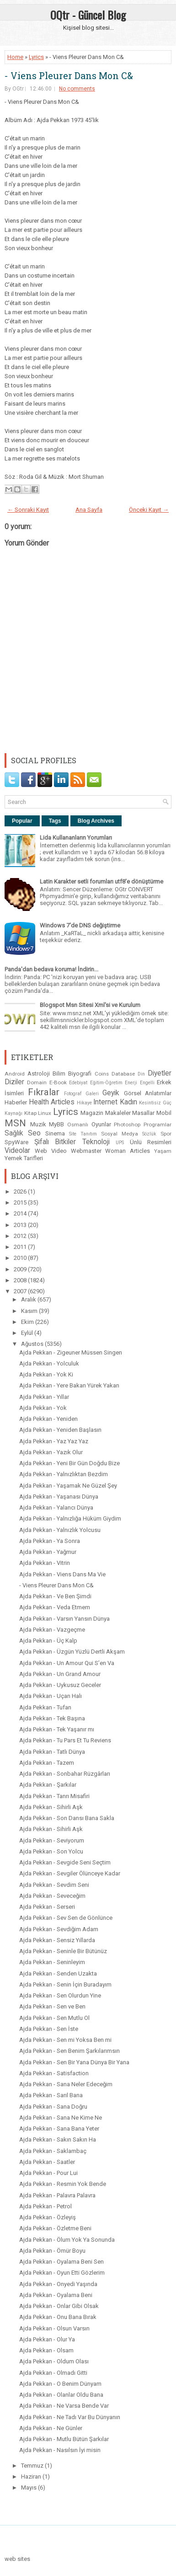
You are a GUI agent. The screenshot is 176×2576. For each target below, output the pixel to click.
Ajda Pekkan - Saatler (47, 2161)
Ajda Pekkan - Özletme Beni (55, 2228)
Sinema (55, 1133)
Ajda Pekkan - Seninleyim (52, 1962)
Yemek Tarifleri (24, 1158)
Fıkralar (43, 1092)
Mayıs (29, 2487)
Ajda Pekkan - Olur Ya (47, 2339)
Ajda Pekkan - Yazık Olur (51, 1452)
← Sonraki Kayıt (28, 509)
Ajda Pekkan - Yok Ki (46, 1374)
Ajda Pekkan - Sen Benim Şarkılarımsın (69, 2050)
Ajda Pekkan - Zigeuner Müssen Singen (70, 1352)
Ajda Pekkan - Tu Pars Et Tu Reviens (65, 1740)
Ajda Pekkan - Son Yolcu (51, 1851)
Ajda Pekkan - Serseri (47, 1906)
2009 (21, 1269)
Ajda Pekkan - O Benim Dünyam (60, 2383)
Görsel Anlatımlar (148, 1093)
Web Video (51, 1150)
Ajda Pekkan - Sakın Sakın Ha (57, 2139)
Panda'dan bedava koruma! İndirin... (51, 969)
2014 (21, 1213)
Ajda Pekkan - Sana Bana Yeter (59, 2128)
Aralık (29, 1299)
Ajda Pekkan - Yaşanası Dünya (58, 1496)
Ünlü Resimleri (151, 1142)
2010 (21, 1257)
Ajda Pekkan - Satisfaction (54, 2073)
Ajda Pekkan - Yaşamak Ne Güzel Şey (68, 1485)
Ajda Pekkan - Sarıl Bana (51, 2095)
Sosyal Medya (119, 1133)
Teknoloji (96, 1142)
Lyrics (36, 57)
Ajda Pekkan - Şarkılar (47, 1784)
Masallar (143, 1112)
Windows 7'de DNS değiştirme (80, 925)
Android (15, 1074)
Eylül (27, 1332)
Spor (165, 1133)
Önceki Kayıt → (149, 509)
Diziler (14, 1082)
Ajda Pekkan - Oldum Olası (54, 2361)
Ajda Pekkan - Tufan (45, 1707)
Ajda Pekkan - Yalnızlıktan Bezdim (63, 1474)
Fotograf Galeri (81, 1094)
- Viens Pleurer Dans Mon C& (69, 75)
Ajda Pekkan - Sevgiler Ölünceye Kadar (69, 1873)
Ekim (28, 1321)
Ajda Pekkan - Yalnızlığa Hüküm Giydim (70, 1518)
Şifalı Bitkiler (55, 1142)
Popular (22, 821)
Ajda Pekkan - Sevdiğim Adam (58, 1929)
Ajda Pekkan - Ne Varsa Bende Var (64, 2405)
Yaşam (162, 1151)
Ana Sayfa (88, 509)
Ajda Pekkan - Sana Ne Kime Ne (60, 2117)
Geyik (110, 1093)
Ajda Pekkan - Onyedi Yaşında (58, 2284)
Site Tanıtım (83, 1134)
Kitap (30, 1113)
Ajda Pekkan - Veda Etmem (54, 1607)
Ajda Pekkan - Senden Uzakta (58, 1973)
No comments (77, 89)
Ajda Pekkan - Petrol (45, 2206)
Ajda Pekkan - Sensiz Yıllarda (57, 1940)
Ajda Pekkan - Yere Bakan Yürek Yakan (69, 1385)
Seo (34, 1133)
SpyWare (16, 1142)
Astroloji (38, 1073)
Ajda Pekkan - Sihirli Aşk (51, 1807)
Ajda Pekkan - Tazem (46, 1762)
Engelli (147, 1083)
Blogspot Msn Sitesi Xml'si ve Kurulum (90, 1004)
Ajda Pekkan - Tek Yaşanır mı (56, 1729)
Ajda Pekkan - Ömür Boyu (52, 2250)
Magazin (91, 1112)
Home (15, 57)
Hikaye (84, 1103)
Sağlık (14, 1133)
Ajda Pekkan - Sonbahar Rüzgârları (64, 1773)
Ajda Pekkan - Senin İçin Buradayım (65, 1984)
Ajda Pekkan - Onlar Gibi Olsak (59, 2306)
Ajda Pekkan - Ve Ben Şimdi (55, 1596)
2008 (21, 1280)
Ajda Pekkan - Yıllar (44, 1396)
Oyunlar (101, 1124)
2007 (21, 1291)
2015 (21, 1202)
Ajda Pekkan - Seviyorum (51, 1840)
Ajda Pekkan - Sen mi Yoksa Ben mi (65, 2039)
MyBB (56, 1124)
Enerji (131, 1083)
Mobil (163, 1112)
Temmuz (33, 2465)
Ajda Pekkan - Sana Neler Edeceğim (65, 2084)
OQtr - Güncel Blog (88, 14)
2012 (21, 1235)
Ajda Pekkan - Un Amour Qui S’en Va (66, 1663)
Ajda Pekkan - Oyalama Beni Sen (61, 2261)
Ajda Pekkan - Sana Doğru (53, 2106)
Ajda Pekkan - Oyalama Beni (55, 2295)
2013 (21, 1224)
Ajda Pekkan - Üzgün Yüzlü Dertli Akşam (72, 1651)
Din (141, 1074)
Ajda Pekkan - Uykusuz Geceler (60, 1685)
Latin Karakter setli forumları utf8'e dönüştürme (101, 881)
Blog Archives (96, 821)
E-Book (58, 1082)
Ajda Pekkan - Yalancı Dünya (56, 1507)
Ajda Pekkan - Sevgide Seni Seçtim (65, 1862)
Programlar (157, 1124)
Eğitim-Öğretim (106, 1083)
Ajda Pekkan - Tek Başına (52, 1718)
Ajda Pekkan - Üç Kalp (48, 1640)
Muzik (38, 1124)
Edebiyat (78, 1083)
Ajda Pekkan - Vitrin (44, 1562)
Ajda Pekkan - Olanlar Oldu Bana (61, 2394)
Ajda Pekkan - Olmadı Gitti (53, 2372)
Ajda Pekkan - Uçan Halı (50, 1695)
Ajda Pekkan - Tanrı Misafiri (54, 1796)
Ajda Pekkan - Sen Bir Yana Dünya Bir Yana (74, 2062)
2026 (21, 1191)
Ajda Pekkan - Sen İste (48, 2028)
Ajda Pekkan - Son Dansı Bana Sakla (66, 1818)
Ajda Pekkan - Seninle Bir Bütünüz (63, 1951)
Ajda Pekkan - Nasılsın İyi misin (60, 2450)
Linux (44, 1113)
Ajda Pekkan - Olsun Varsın (54, 2328)
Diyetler (159, 1073)
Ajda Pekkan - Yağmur (47, 1551)
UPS (120, 1143)
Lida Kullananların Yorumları (76, 837)
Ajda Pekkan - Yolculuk (49, 1363)
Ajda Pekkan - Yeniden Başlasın (60, 1429)
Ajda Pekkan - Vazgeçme (52, 1629)
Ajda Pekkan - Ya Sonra (49, 1540)
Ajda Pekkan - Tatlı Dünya (52, 1751)
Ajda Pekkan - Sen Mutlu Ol (54, 2017)
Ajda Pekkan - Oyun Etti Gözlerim (62, 2272)
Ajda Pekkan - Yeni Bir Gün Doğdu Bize (69, 1463)
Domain (37, 1082)
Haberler (16, 1102)
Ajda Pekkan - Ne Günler (50, 2428)
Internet (105, 1102)
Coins (102, 1074)
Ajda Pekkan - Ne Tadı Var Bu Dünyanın (69, 2417)
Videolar (17, 1150)
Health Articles (52, 1102)
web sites (17, 2558)
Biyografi (79, 1073)
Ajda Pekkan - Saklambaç (52, 2151)
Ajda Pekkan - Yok (43, 1407)
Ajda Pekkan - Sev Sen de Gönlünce (65, 1917)
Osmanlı (77, 1124)
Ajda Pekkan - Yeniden (48, 1418)
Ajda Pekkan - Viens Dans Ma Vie (62, 1574)
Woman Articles (127, 1150)
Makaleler (118, 1112)
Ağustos (33, 1343)
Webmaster (86, 1150)
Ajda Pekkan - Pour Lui (48, 2172)
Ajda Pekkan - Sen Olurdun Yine (60, 1995)
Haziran (32, 2476)
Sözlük (149, 1134)
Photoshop (127, 1124)
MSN (15, 1123)
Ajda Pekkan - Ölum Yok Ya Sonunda (67, 2239)
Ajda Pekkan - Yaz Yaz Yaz (53, 1441)
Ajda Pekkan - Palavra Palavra (57, 2195)
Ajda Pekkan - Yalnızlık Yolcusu (60, 1529)
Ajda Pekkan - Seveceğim (52, 1895)
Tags (55, 821)
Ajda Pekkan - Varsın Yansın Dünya (64, 1618)
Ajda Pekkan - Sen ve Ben (52, 2006)
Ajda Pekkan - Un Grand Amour (60, 1674)
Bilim (59, 1073)
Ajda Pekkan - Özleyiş (47, 2217)
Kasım (30, 1310)
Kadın (128, 1102)
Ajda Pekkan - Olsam (46, 2350)
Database (123, 1074)
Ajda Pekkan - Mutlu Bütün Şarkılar (64, 2439)
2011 (21, 1246)
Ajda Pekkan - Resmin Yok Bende (62, 2183)
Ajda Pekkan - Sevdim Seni (54, 1884)
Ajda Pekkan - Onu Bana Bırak (57, 2317)
